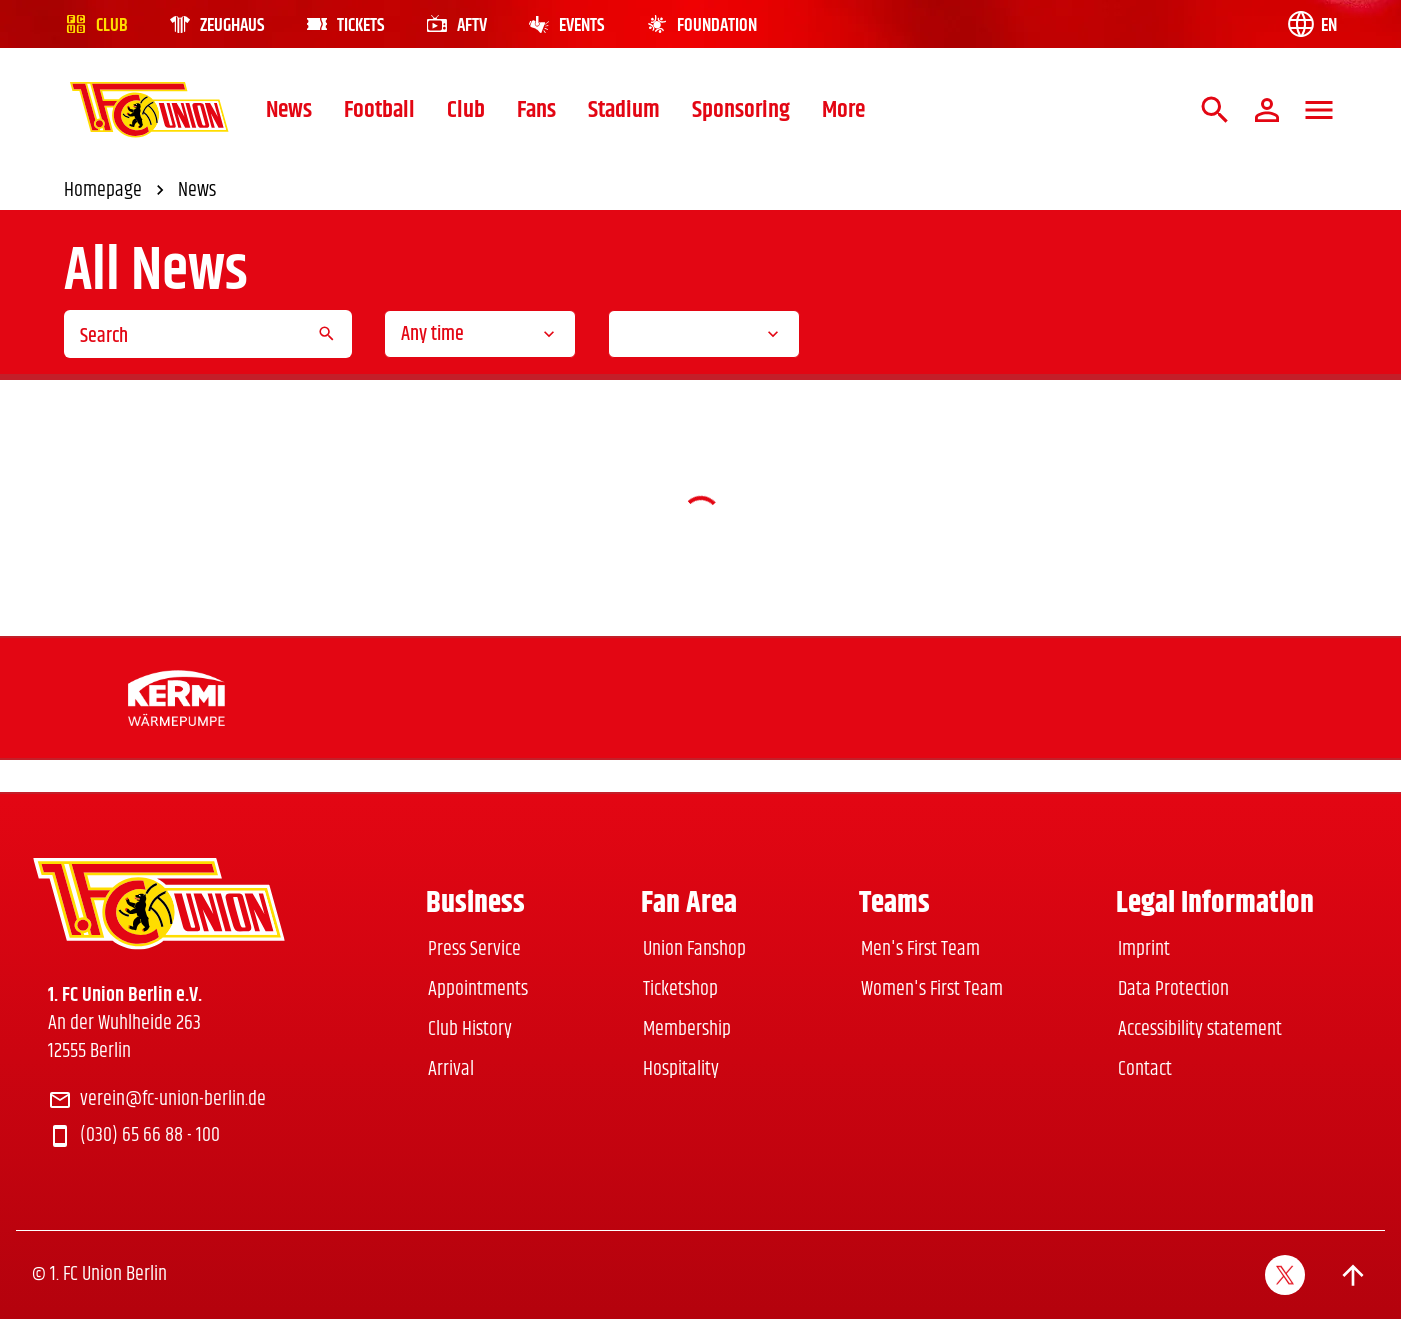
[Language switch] (1311, 24)
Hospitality (681, 1069)
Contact (1145, 1069)
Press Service (474, 949)
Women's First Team (932, 989)
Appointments (478, 989)
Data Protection (1173, 989)
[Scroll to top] (1353, 1275)
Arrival (451, 1069)
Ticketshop (680, 989)
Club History (470, 1029)
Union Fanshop (694, 949)
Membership (687, 1029)
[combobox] (480, 334)
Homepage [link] (117, 191)
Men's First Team (920, 949)
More (843, 110)
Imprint (1144, 949)
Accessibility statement (1200, 1029)
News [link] (197, 191)
